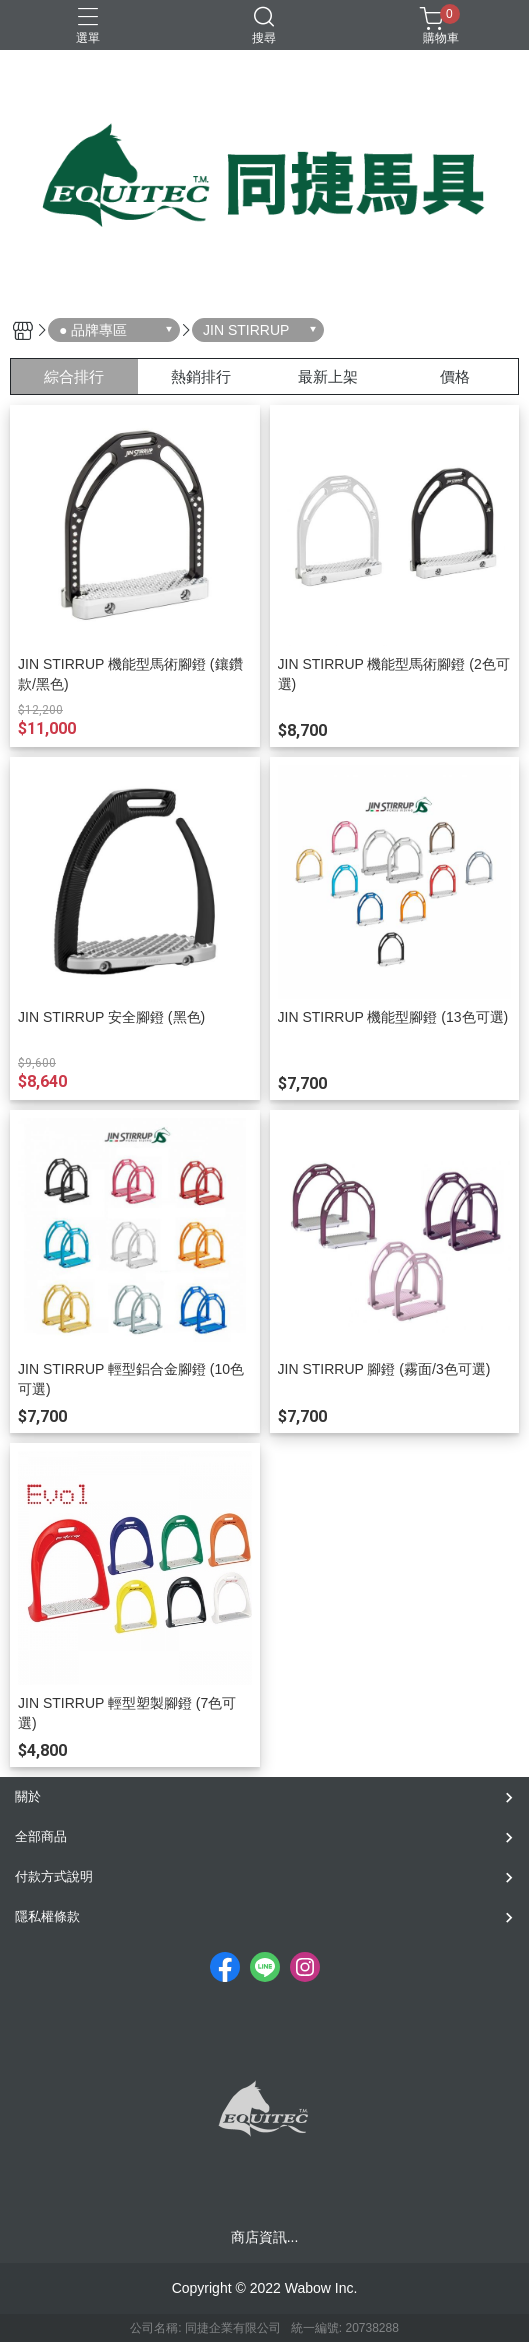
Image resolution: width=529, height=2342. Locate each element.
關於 (28, 1796)
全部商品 (41, 1836)
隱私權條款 (47, 1916)
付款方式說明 (54, 1876)
